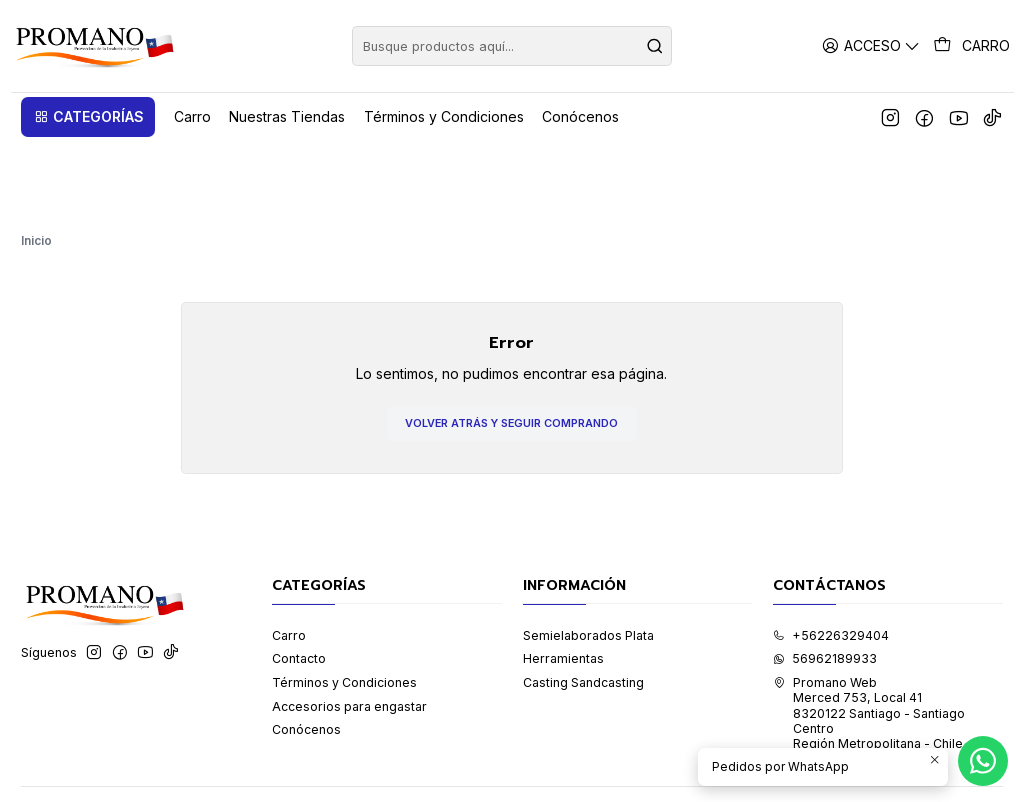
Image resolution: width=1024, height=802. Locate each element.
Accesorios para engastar (349, 630)
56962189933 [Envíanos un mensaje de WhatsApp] (825, 583)
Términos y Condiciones (344, 607)
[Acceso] (874, 45)
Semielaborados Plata (588, 559)
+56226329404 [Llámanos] (831, 559)
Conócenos (306, 654)
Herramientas (563, 583)
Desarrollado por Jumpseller (287, 765)
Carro (289, 559)
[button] (88, 117)
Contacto (299, 583)
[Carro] (973, 46)
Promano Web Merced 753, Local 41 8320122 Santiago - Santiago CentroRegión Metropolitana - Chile (869, 638)
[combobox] (512, 46)
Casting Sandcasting (583, 607)
